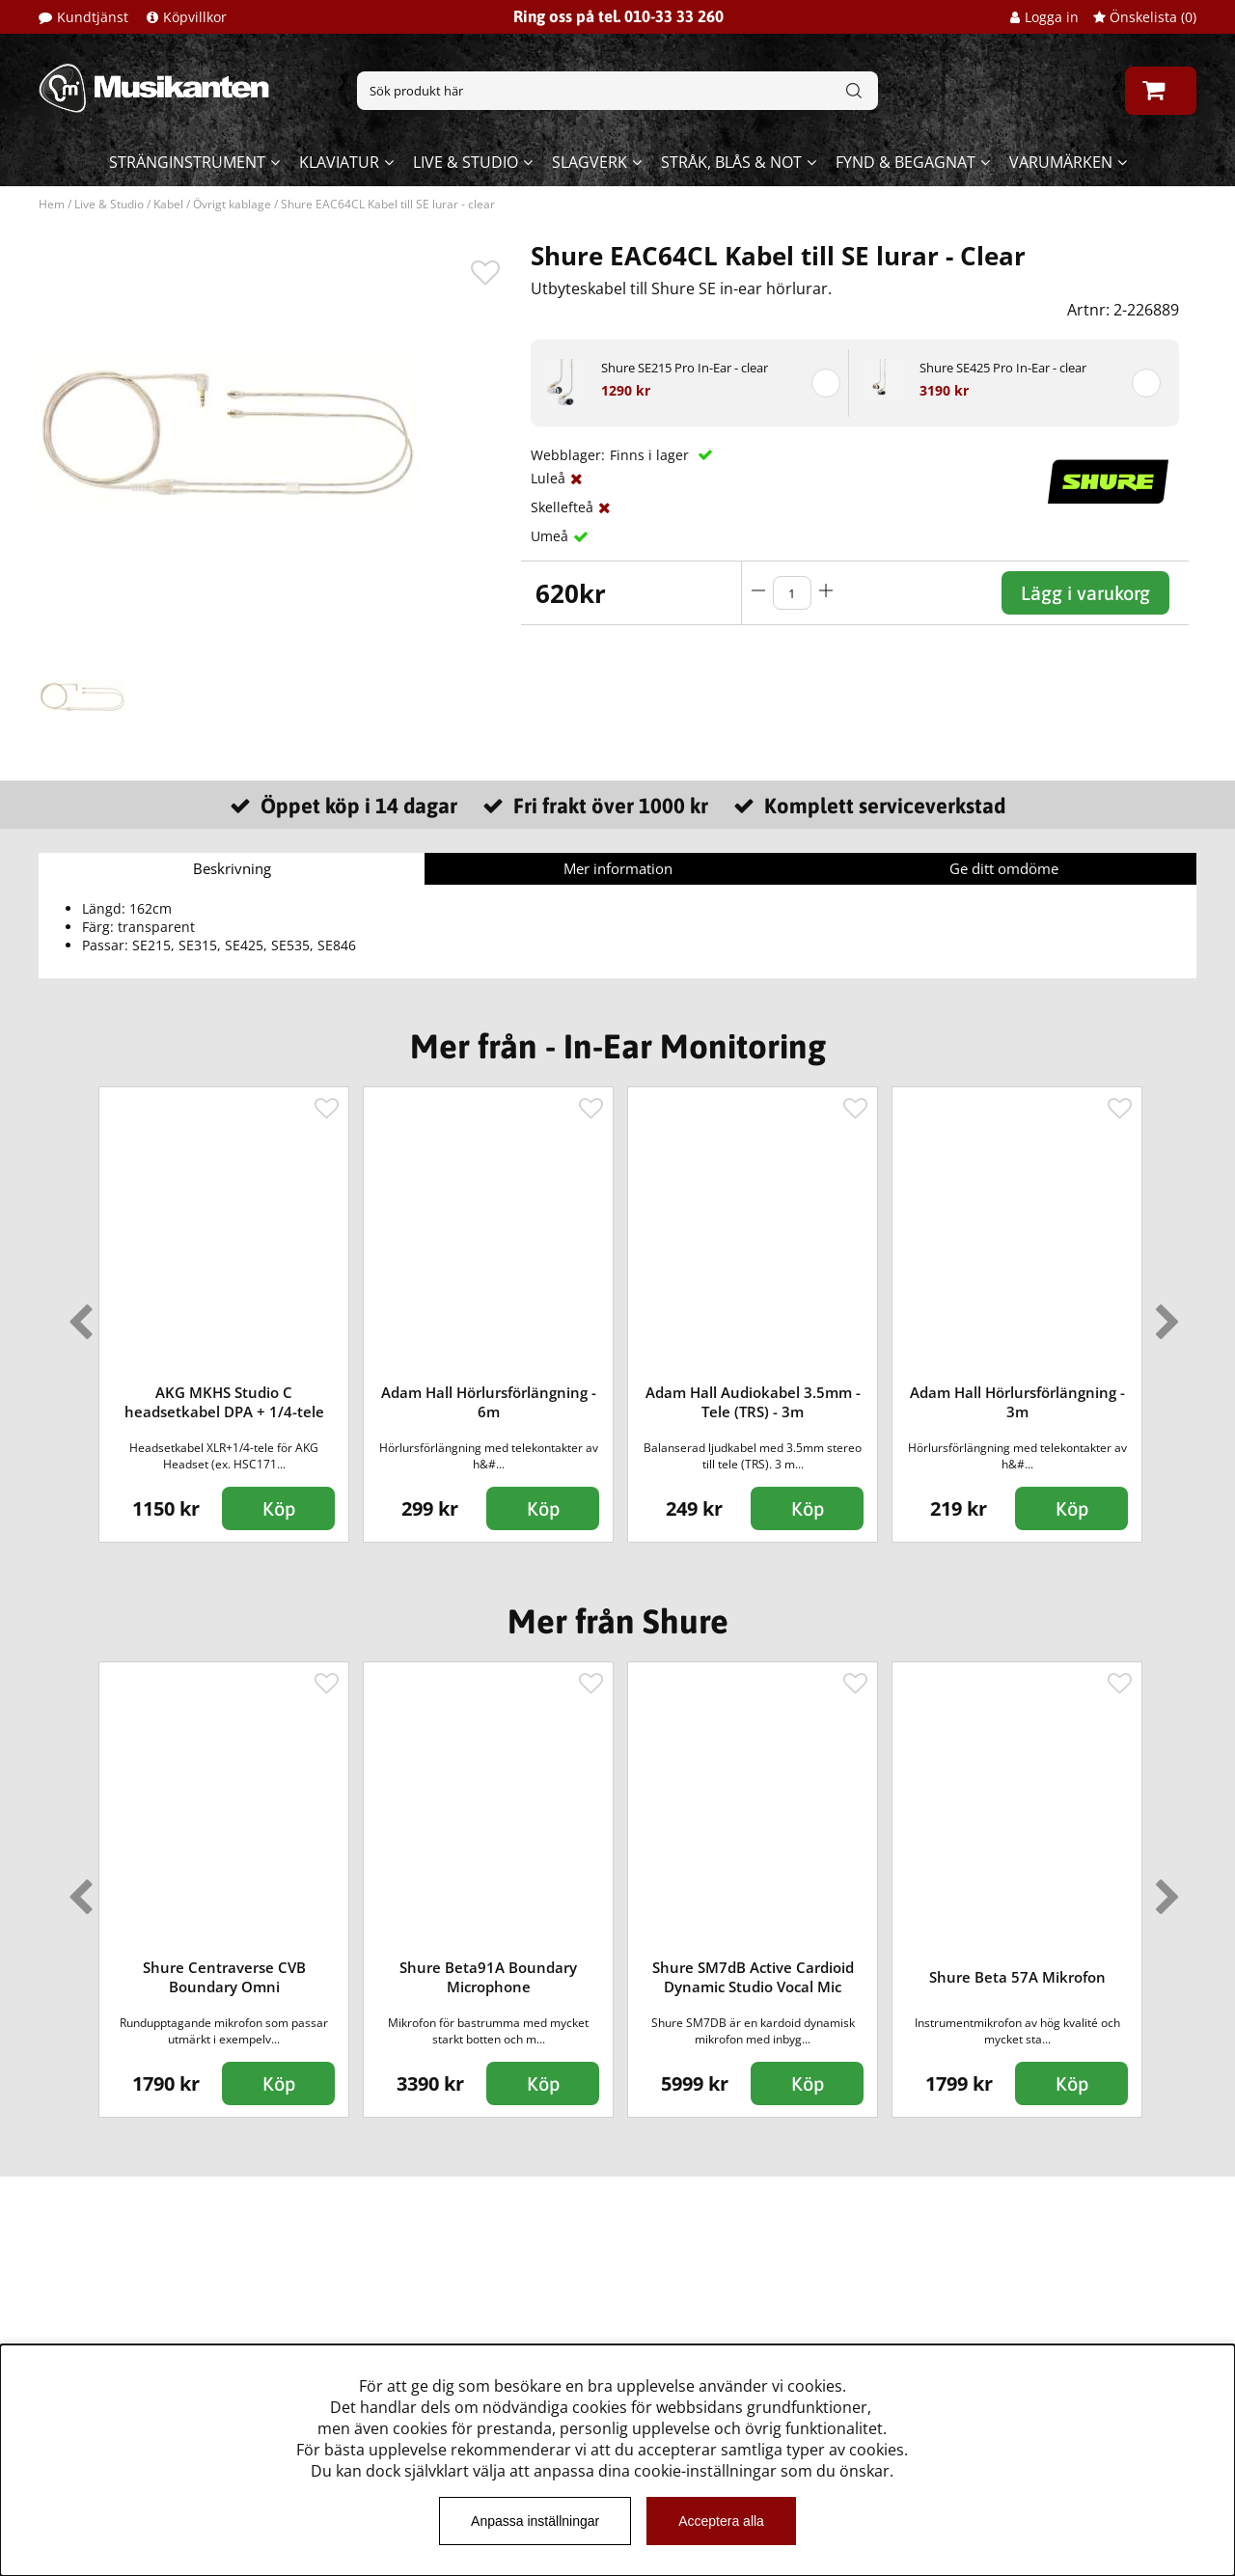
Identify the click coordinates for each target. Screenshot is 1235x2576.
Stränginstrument (187, 162)
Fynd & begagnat (905, 162)
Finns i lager (651, 455)
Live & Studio (465, 162)
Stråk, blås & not (731, 162)
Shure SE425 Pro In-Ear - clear (1002, 367)
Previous (76, 1314)
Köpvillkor (195, 17)
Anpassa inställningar (535, 2521)
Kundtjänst (92, 17)
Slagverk (589, 162)
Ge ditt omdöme (1003, 868)
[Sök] (617, 90)
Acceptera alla (721, 2521)
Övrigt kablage (232, 204)
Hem (52, 204)
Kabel (168, 204)
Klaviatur (339, 162)
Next (1163, 1314)
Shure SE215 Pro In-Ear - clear (684, 367)
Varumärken (1060, 162)
